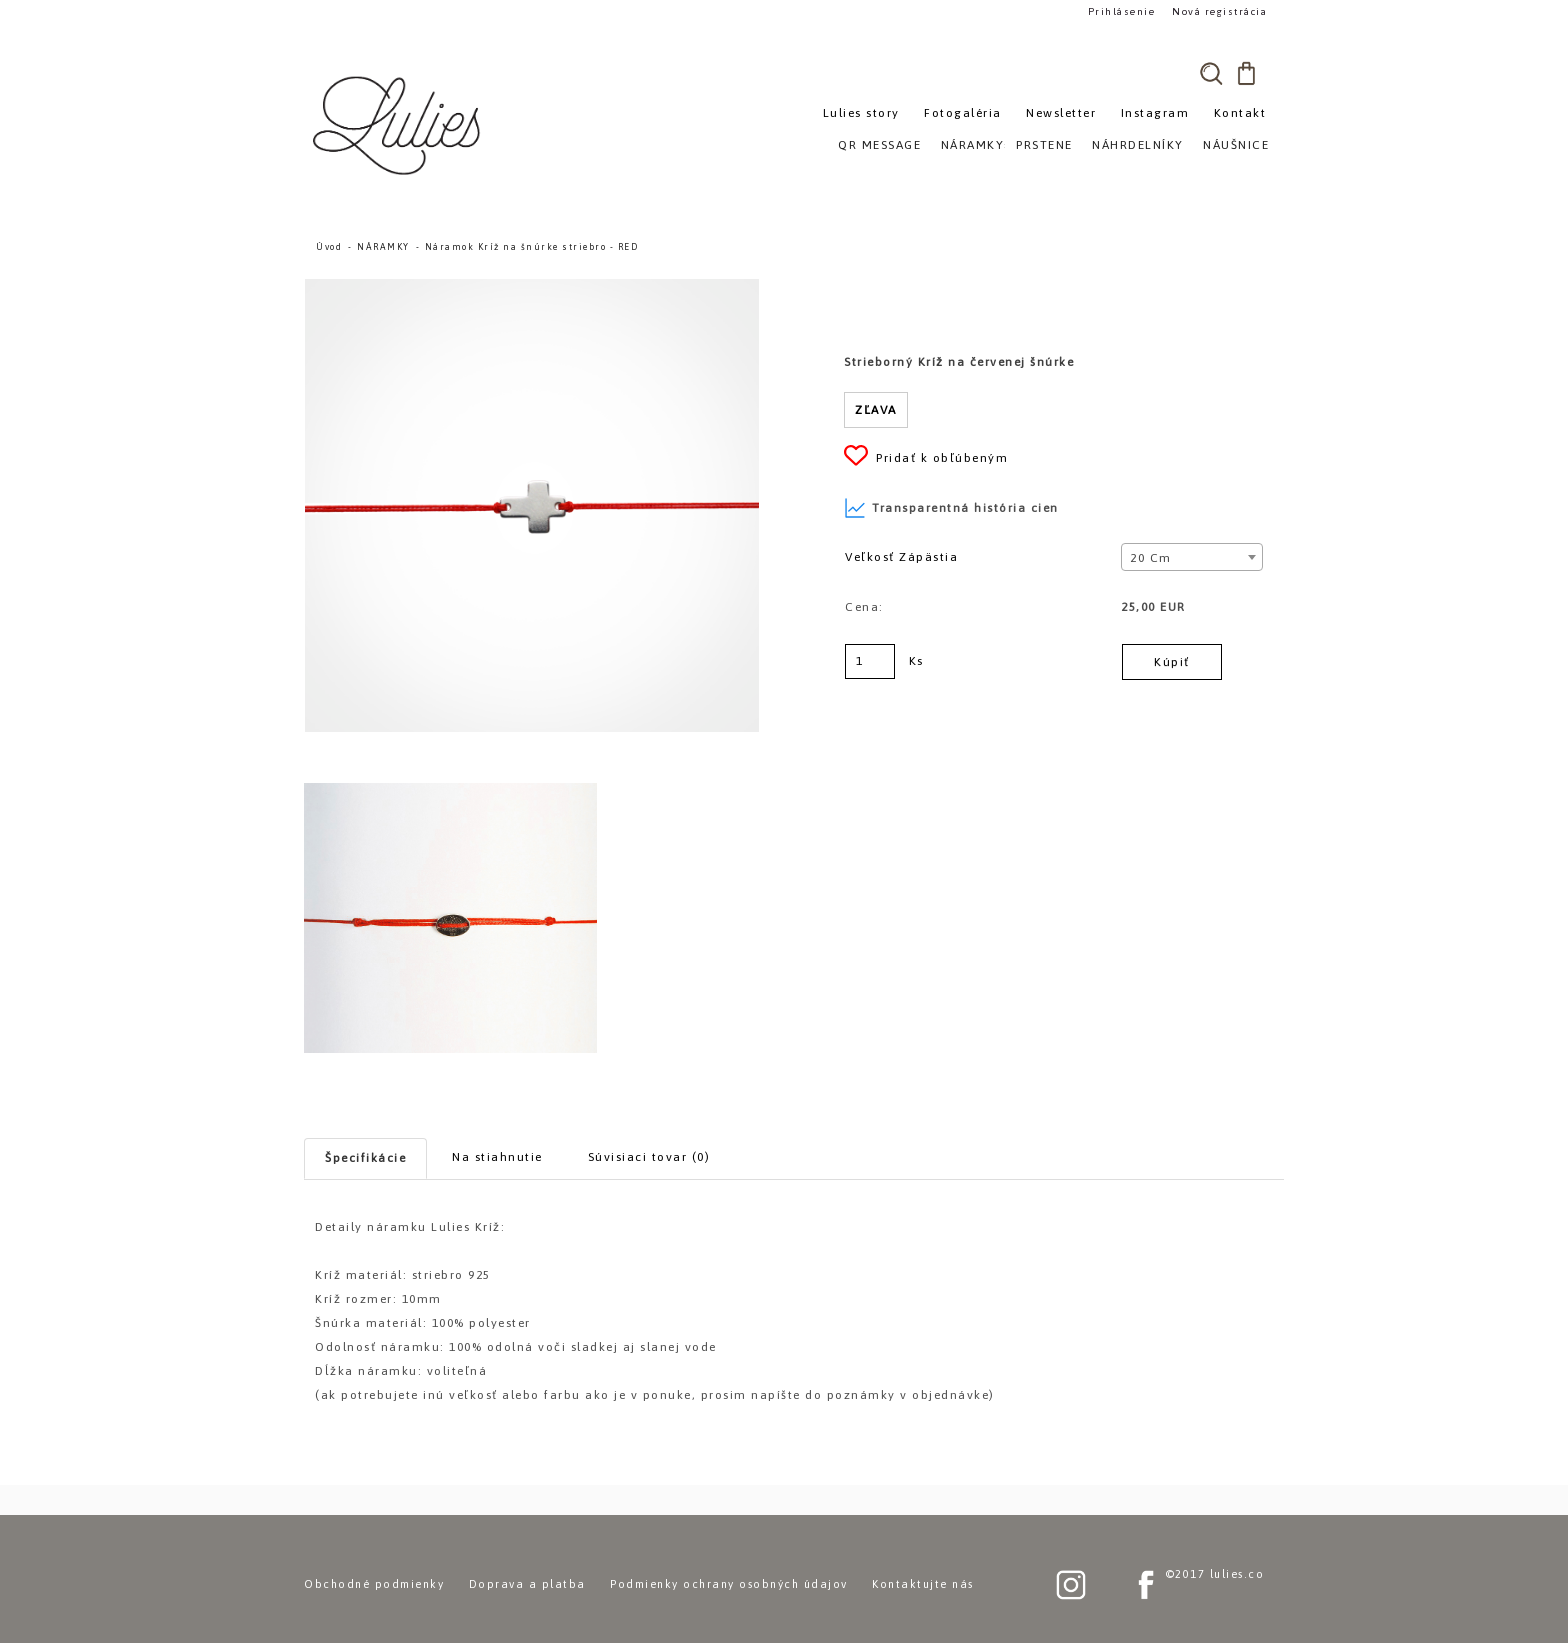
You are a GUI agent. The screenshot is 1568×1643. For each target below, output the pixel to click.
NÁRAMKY (383, 247)
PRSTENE (1044, 145)
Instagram (1155, 113)
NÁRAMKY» (976, 145)
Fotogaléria (963, 113)
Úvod (329, 247)
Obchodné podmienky (374, 1584)
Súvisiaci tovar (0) (649, 1157)
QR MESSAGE (879, 145)
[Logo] (399, 125)
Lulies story (861, 113)
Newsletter (1061, 113)
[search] (1211, 73)
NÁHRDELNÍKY (1138, 145)
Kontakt (1240, 113)
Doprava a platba (527, 1584)
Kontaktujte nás (923, 1584)
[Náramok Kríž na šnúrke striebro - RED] (532, 288)
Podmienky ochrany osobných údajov (729, 1584)
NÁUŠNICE (1236, 145)
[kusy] (870, 661)
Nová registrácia (1219, 11)
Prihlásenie (1122, 11)
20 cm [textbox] (1151, 558)
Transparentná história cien (951, 508)
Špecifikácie (365, 1158)
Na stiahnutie (497, 1157)
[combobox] (1191, 557)
